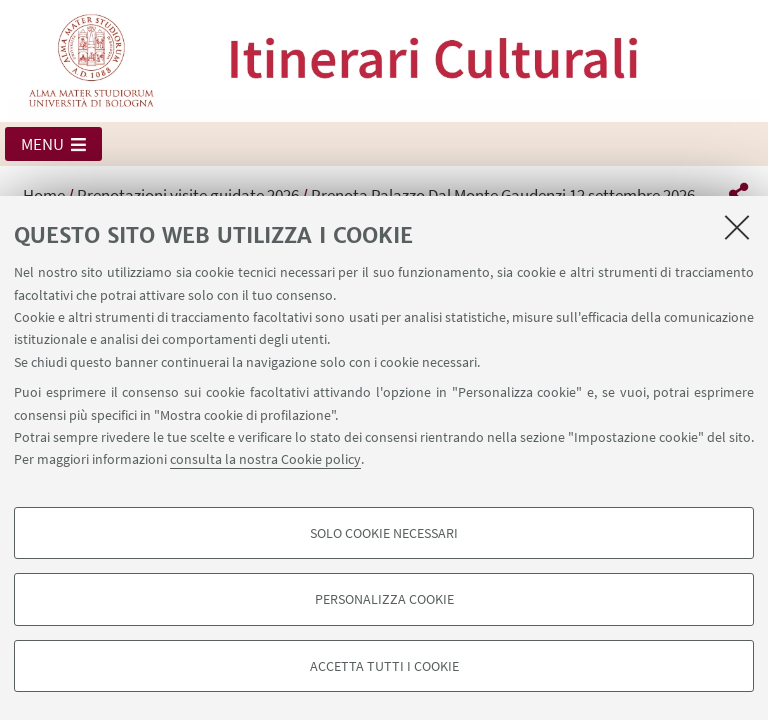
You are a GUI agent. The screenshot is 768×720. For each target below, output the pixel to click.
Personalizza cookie (384, 599)
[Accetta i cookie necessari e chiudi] (737, 227)
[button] (53, 144)
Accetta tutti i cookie (384, 666)
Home (44, 195)
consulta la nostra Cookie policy (265, 459)
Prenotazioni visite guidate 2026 (188, 195)
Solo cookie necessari (384, 533)
